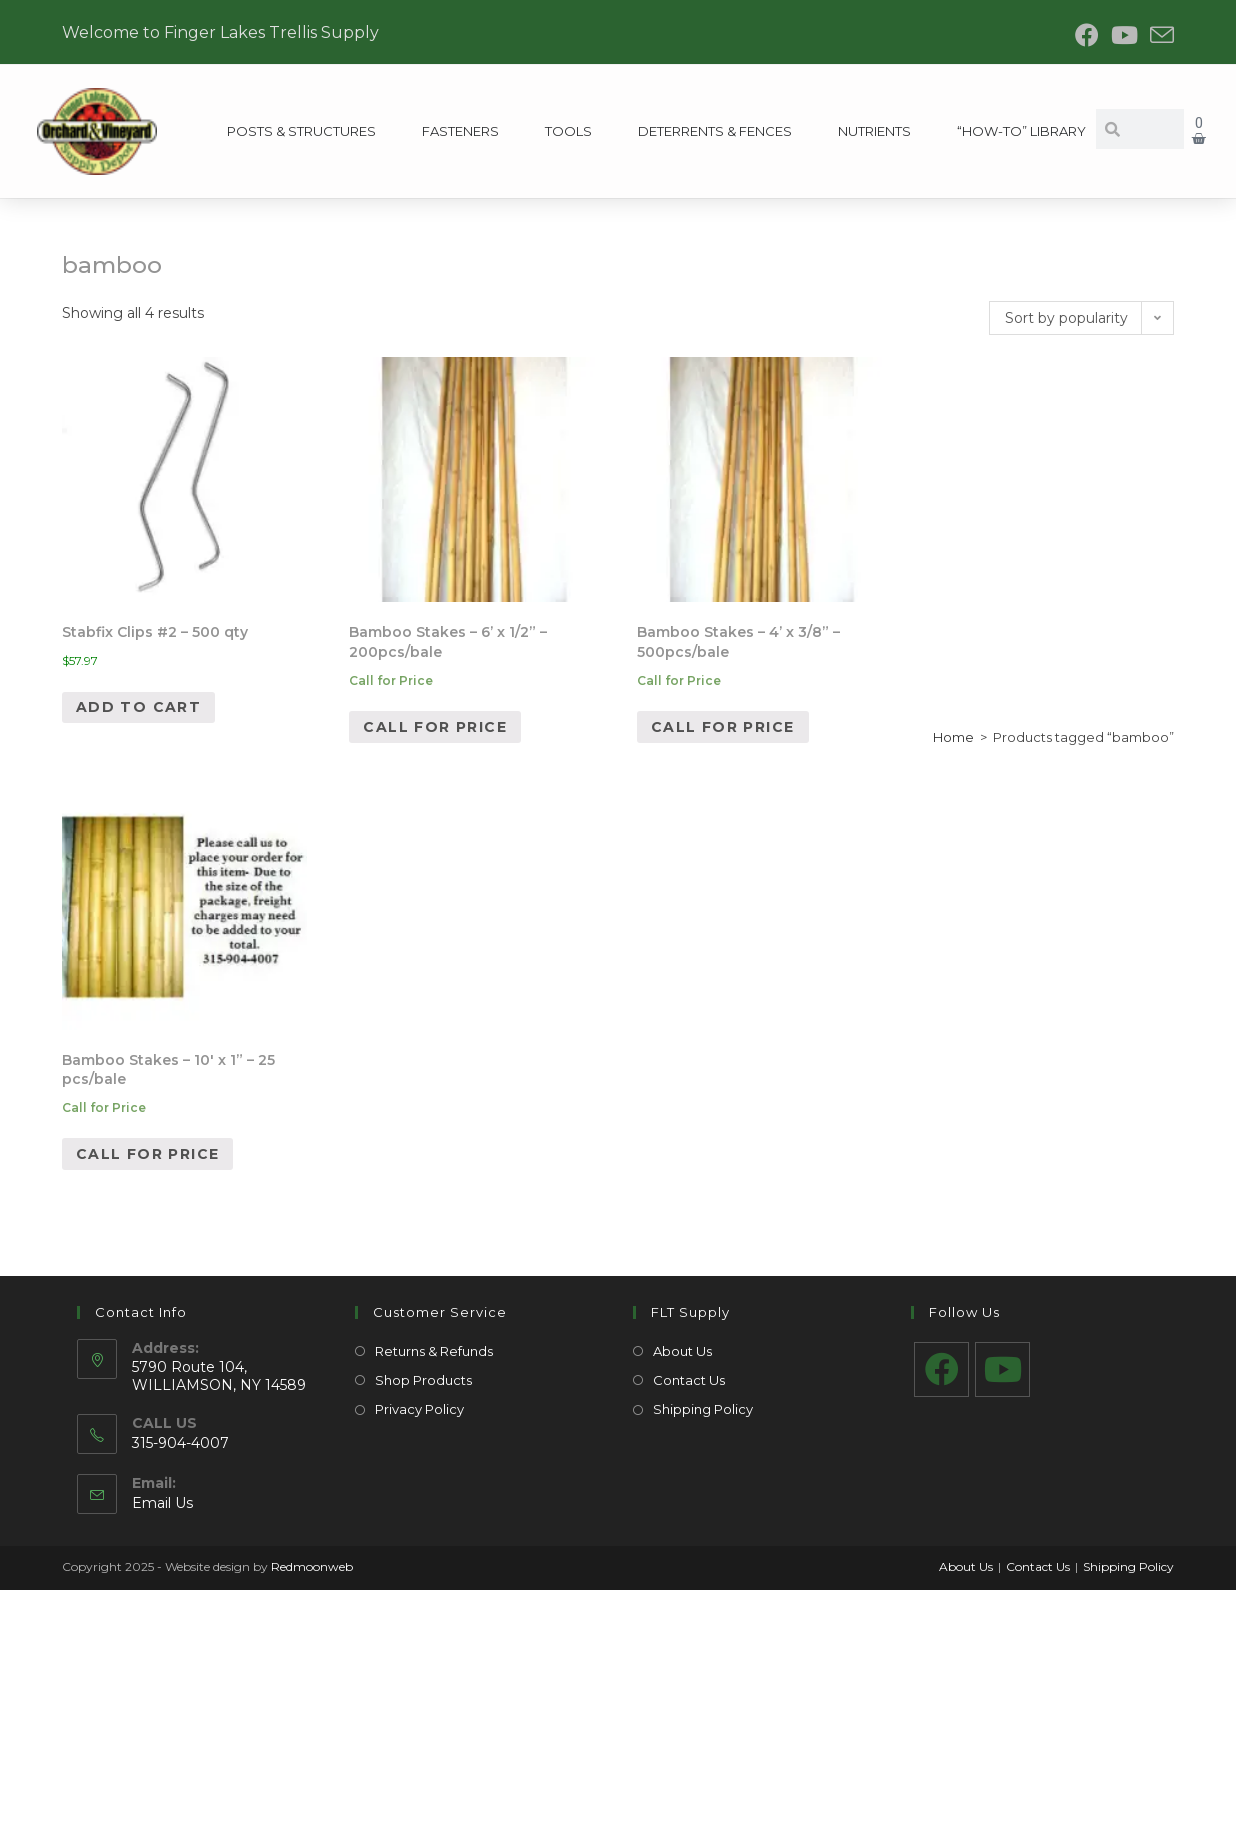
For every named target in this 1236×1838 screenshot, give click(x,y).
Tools (568, 131)
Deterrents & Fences (715, 131)
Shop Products (423, 1380)
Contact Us (689, 1380)
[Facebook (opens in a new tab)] (1087, 35)
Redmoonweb (312, 1566)
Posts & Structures (301, 131)
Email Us (162, 1503)
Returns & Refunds (434, 1351)
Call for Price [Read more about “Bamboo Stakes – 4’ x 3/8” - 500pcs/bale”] (723, 727)
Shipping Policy (703, 1409)
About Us (682, 1351)
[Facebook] (941, 1369)
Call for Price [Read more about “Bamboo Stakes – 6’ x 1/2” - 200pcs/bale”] (435, 727)
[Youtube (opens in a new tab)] (1124, 35)
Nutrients (873, 131)
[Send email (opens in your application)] (1159, 35)
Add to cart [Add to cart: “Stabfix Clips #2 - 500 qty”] (138, 707)
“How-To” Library (1020, 131)
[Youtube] (1002, 1369)
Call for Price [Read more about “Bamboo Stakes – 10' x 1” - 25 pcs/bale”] (148, 1154)
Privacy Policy (419, 1409)
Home (953, 737)
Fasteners (460, 131)
